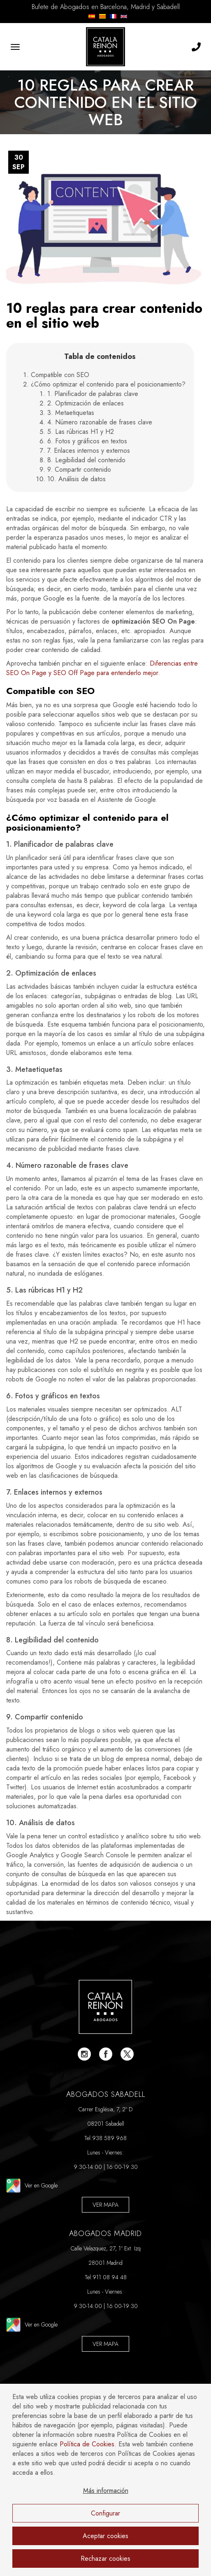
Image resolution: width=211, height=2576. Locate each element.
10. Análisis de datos (76, 479)
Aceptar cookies (105, 2536)
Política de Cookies (87, 2444)
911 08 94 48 (110, 2277)
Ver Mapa (105, 2205)
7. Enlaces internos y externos (88, 450)
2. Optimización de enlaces (85, 403)
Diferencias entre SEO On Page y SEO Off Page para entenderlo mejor (102, 668)
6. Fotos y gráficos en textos (87, 441)
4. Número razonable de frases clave (99, 422)
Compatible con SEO (60, 375)
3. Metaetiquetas (70, 412)
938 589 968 (109, 2138)
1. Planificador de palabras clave (92, 393)
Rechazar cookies (105, 2558)
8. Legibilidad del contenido (86, 460)
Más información (105, 2490)
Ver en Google (32, 2185)
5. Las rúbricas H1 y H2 (80, 431)
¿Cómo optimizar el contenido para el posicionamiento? (108, 384)
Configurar (105, 2513)
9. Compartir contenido (79, 469)
